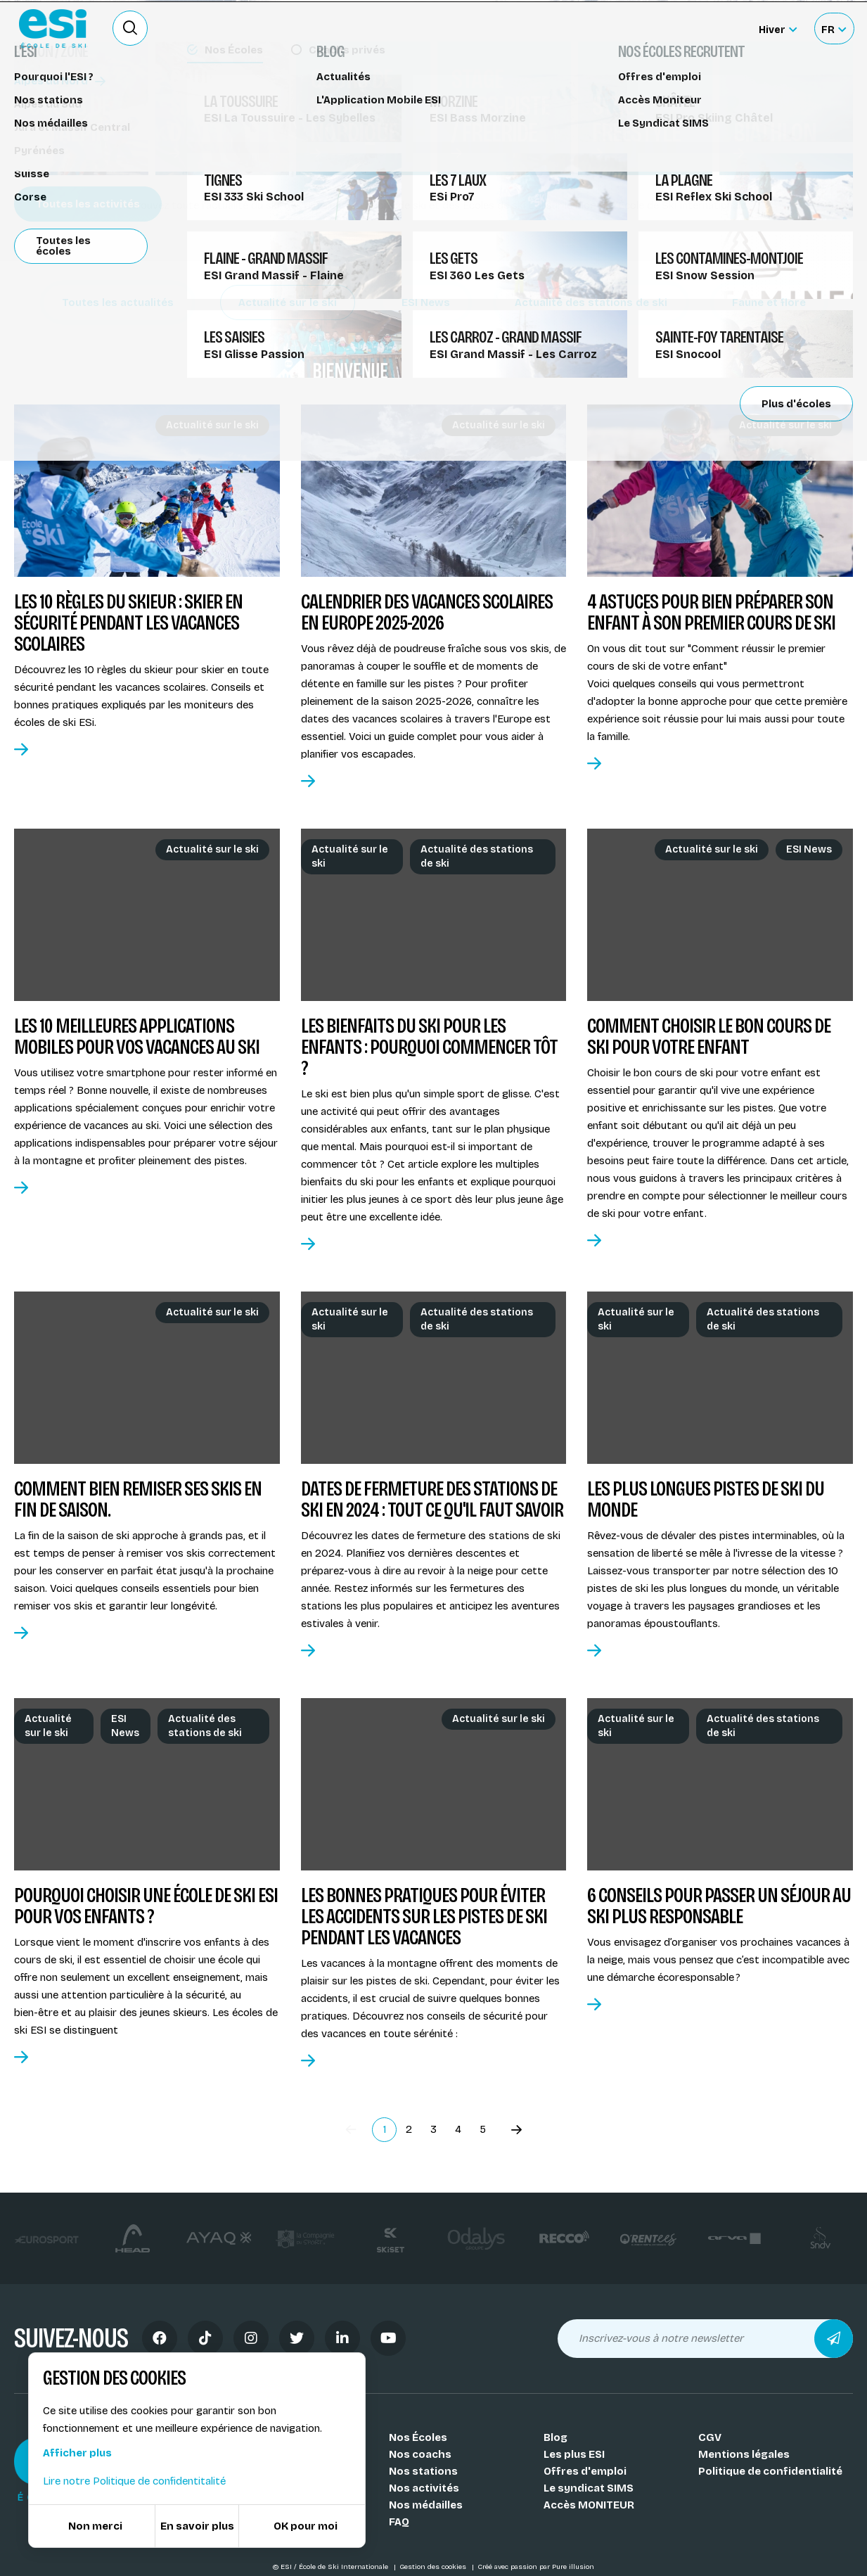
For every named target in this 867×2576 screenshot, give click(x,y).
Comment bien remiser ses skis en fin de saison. (138, 1499)
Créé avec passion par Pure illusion (535, 2567)
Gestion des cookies (433, 2567)
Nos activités (424, 2488)
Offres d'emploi (585, 2471)
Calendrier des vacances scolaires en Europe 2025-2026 (427, 612)
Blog (555, 2437)
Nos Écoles (418, 2437)
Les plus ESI (574, 2454)
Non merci (95, 2526)
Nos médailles (426, 2505)
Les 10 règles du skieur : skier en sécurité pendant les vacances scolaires (128, 622)
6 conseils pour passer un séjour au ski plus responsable (719, 1905)
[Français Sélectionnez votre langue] (833, 28)
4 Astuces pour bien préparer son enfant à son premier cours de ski (711, 612)
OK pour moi (306, 2526)
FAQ (399, 2522)
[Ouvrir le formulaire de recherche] (130, 28)
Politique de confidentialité (770, 2471)
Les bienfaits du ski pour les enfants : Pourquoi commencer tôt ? (429, 1046)
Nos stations (423, 2471)
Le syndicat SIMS (589, 2488)
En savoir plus (197, 2526)
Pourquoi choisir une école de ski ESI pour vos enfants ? (146, 1905)
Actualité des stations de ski (591, 302)
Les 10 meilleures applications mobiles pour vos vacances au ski (136, 1036)
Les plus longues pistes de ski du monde (705, 1499)
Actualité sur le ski (287, 302)
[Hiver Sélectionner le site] (778, 28)
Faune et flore (769, 302)
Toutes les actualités (118, 302)
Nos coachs (420, 2454)
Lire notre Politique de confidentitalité (134, 2481)
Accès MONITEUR (589, 2505)
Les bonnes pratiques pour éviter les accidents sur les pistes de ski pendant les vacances (424, 1916)
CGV (709, 2437)
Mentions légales (744, 2454)
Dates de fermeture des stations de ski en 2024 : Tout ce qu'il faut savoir (432, 1499)
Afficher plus (77, 2453)
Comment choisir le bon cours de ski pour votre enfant (708, 1036)
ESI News (426, 302)
